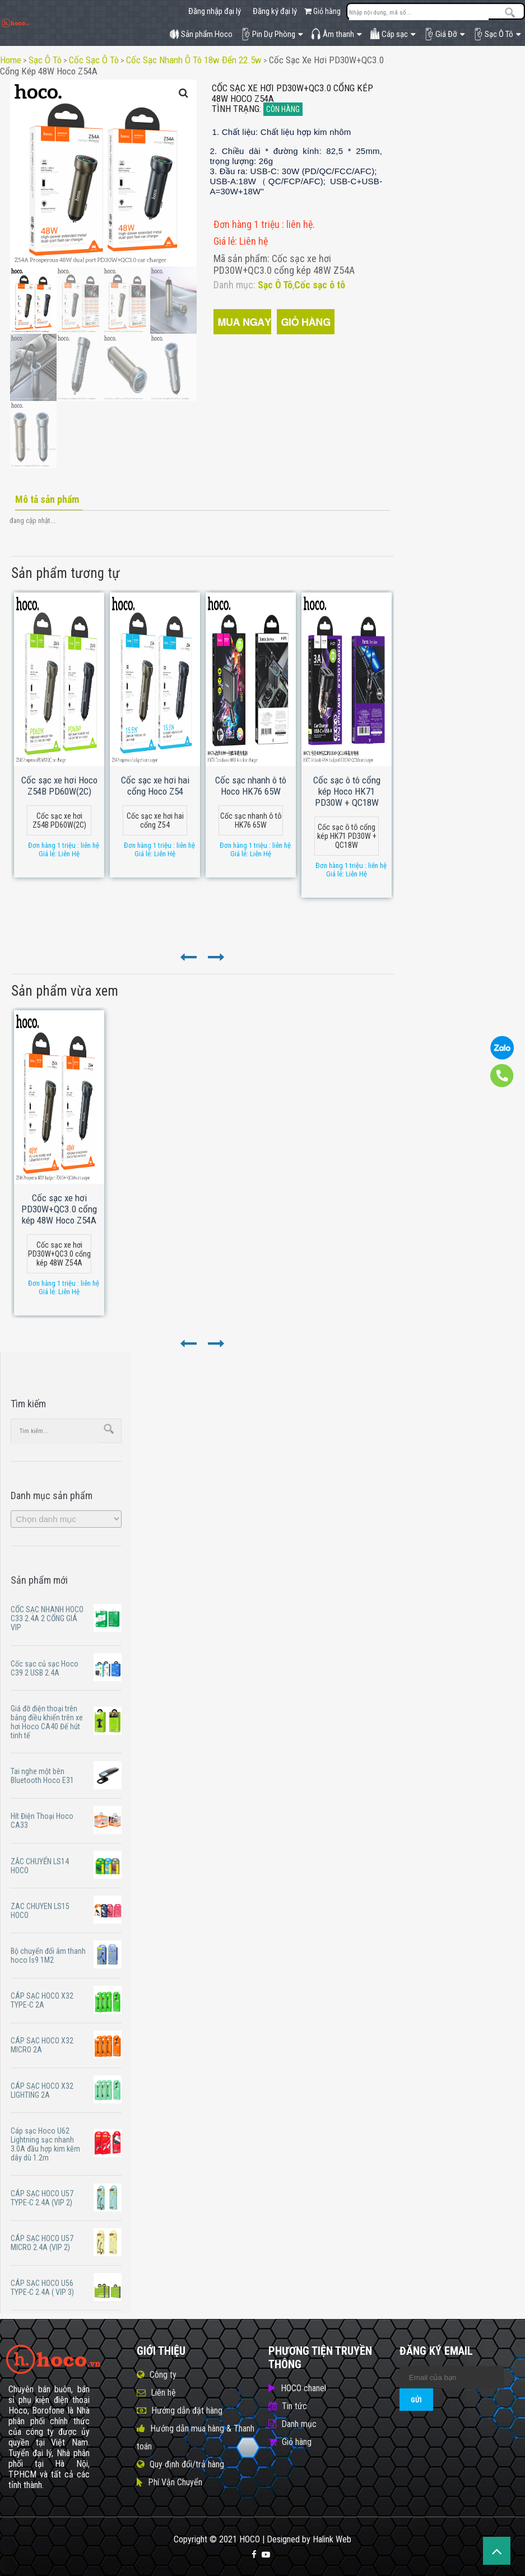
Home (10, 60)
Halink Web (332, 2539)
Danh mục (299, 2424)
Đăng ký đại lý (275, 11)
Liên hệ (163, 2392)
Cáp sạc (393, 34)
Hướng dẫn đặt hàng (186, 2410)
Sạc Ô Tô (497, 34)
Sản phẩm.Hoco (201, 34)
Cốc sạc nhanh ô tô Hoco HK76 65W (250, 785)
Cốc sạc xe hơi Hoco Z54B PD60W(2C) (59, 785)
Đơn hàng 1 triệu (247, 224)
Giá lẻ (224, 241)
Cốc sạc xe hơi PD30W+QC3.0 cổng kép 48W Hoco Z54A (59, 1209)
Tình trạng (235, 108)
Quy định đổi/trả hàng (187, 2464)
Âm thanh (336, 34)
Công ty (163, 2374)
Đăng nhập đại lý (214, 11)
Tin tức (294, 2406)
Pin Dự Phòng (271, 34)
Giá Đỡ (444, 34)
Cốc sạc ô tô (94, 60)
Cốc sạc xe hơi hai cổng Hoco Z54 (155, 785)
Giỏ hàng (322, 11)
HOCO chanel (303, 2388)
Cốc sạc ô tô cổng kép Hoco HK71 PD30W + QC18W (346, 791)
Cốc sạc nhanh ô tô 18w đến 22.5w (194, 60)
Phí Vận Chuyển (175, 2482)
